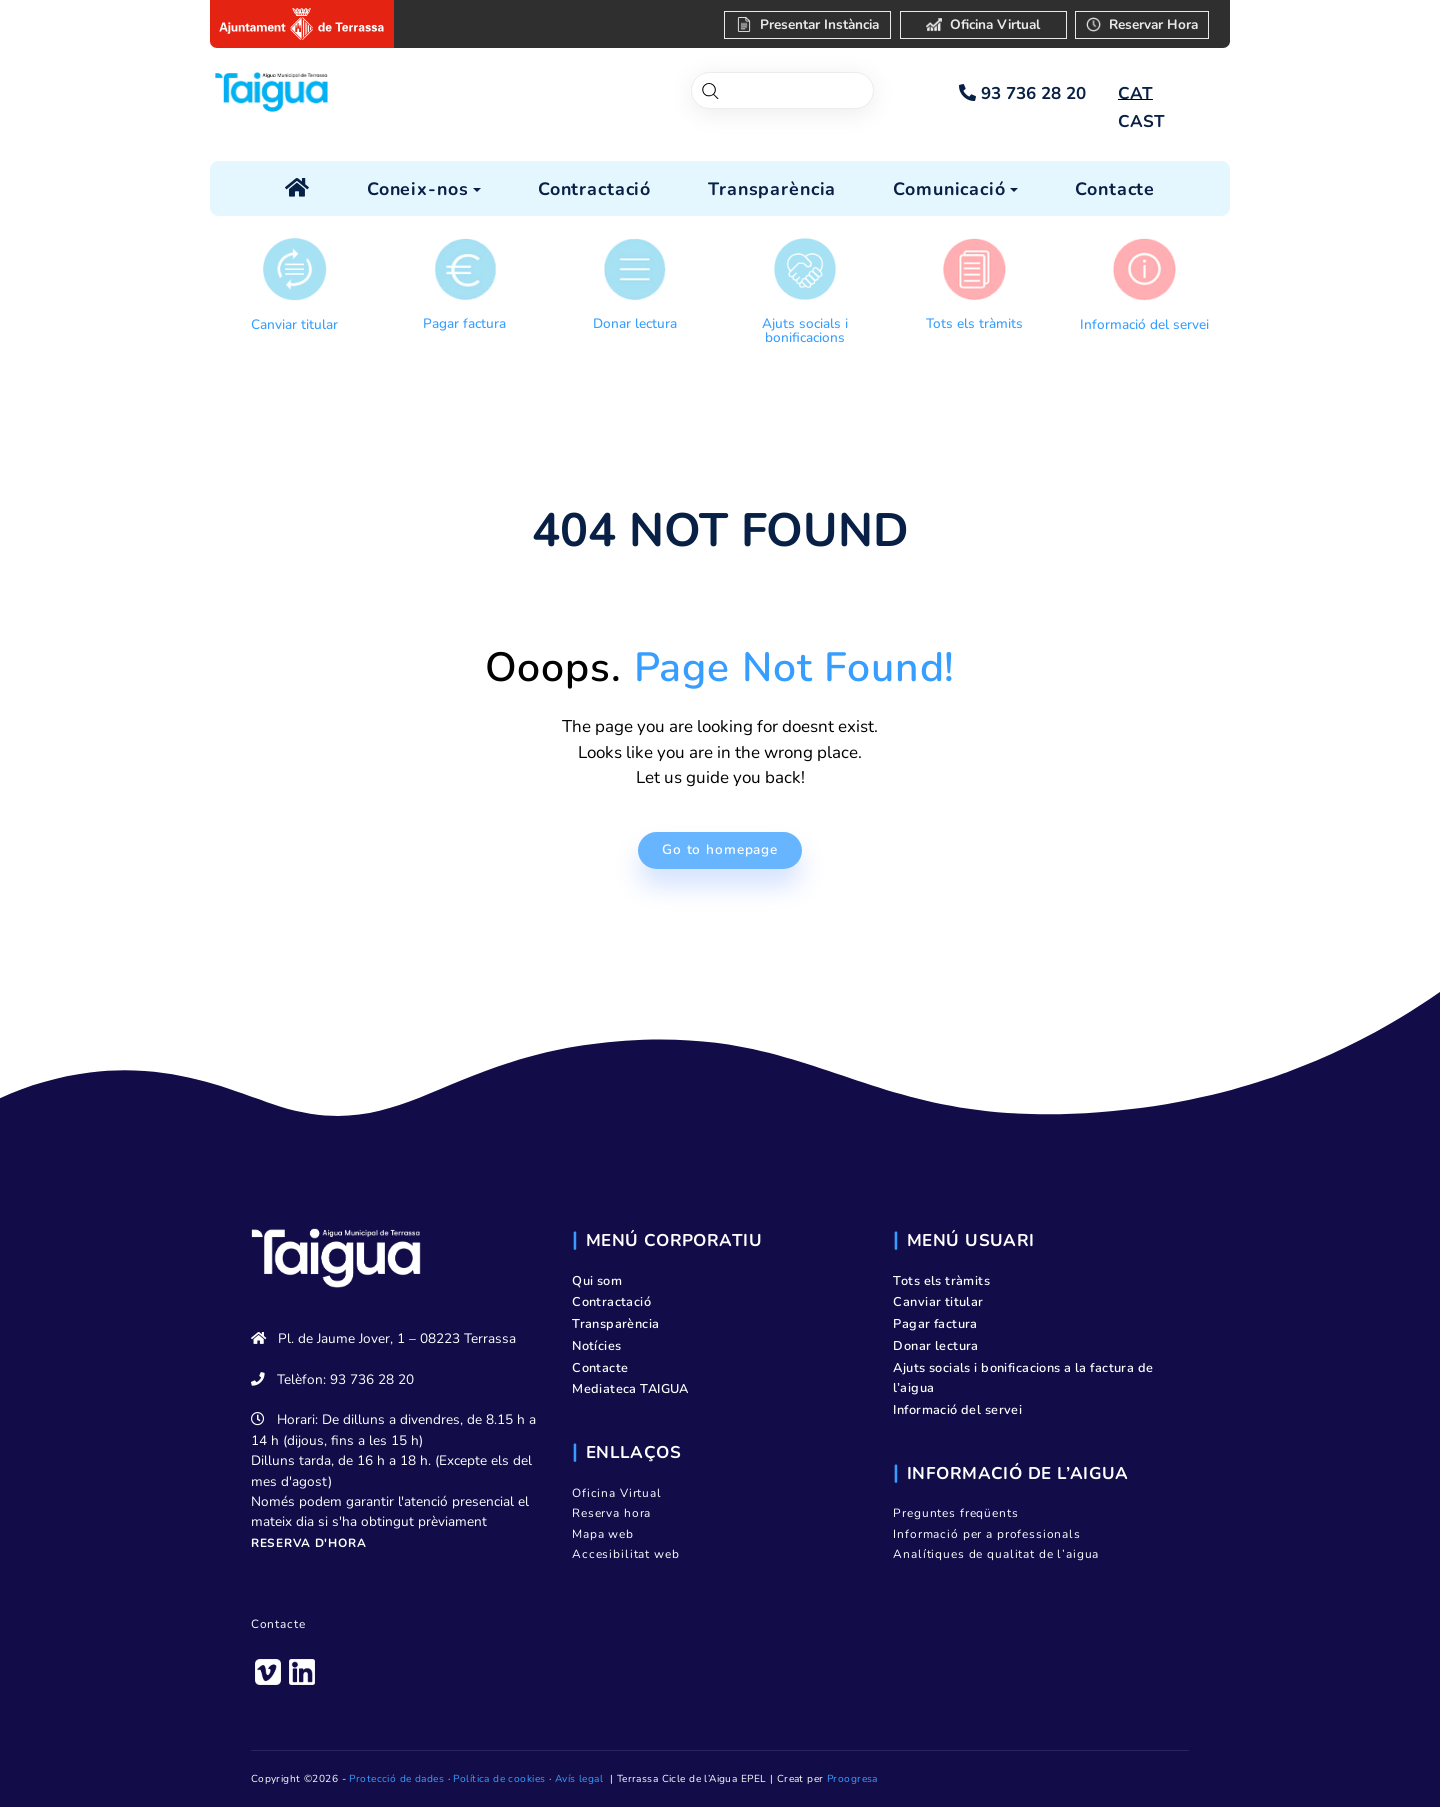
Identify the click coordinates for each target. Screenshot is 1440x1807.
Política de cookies (499, 1779)
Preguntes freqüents (955, 1513)
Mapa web (603, 1534)
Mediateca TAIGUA (630, 1389)
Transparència (616, 1324)
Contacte (278, 1624)
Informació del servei (1144, 324)
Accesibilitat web (625, 1554)
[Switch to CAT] (1135, 94)
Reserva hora (611, 1513)
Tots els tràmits (974, 323)
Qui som (597, 1281)
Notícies (596, 1346)
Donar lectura (635, 323)
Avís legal (579, 1779)
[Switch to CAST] (1141, 122)
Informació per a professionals (987, 1534)
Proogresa (852, 1779)
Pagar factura (464, 323)
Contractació (611, 1302)
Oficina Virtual (617, 1493)
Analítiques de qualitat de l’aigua (996, 1554)
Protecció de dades (396, 1779)
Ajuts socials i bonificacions (805, 330)
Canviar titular (294, 324)
